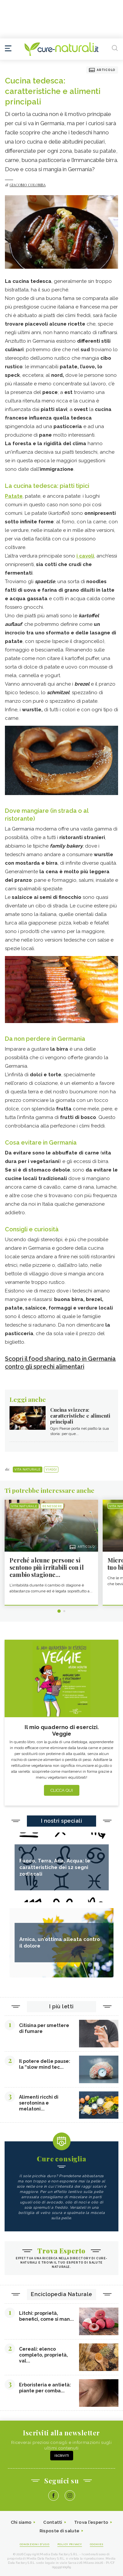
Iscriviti (61, 2455)
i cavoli (85, 556)
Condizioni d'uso (35, 2544)
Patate (14, 496)
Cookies (97, 2544)
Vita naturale (27, 1469)
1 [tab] (59, 1611)
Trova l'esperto (91, 2522)
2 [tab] (64, 1611)
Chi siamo (21, 2522)
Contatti (52, 2522)
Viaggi (51, 1469)
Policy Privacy (69, 2544)
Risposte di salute (59, 2530)
